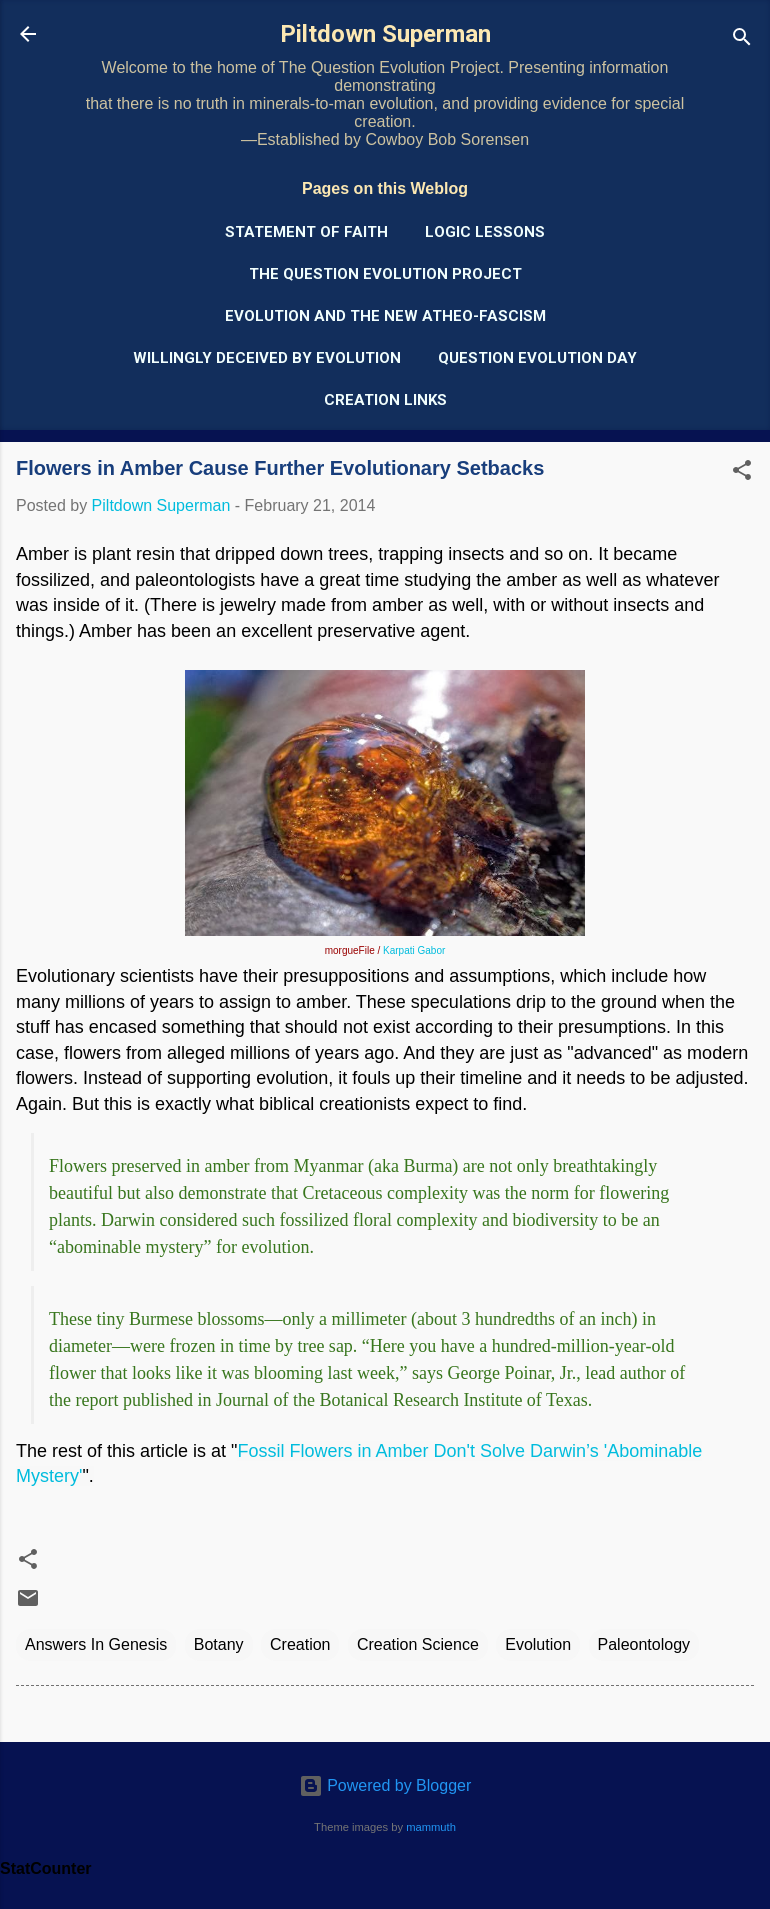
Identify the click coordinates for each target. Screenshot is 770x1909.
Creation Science (418, 1644)
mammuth (431, 1827)
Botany (219, 1644)
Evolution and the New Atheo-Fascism (385, 316)
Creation (300, 1644)
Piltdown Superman (385, 34)
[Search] (742, 40)
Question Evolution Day (537, 358)
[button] (742, 473)
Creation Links (385, 400)
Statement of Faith (306, 232)
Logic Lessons (485, 232)
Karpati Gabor (414, 950)
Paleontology (644, 1644)
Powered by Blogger (385, 1785)
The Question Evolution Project (385, 274)
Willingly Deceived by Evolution (267, 358)
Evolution (538, 1644)
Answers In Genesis (96, 1644)
